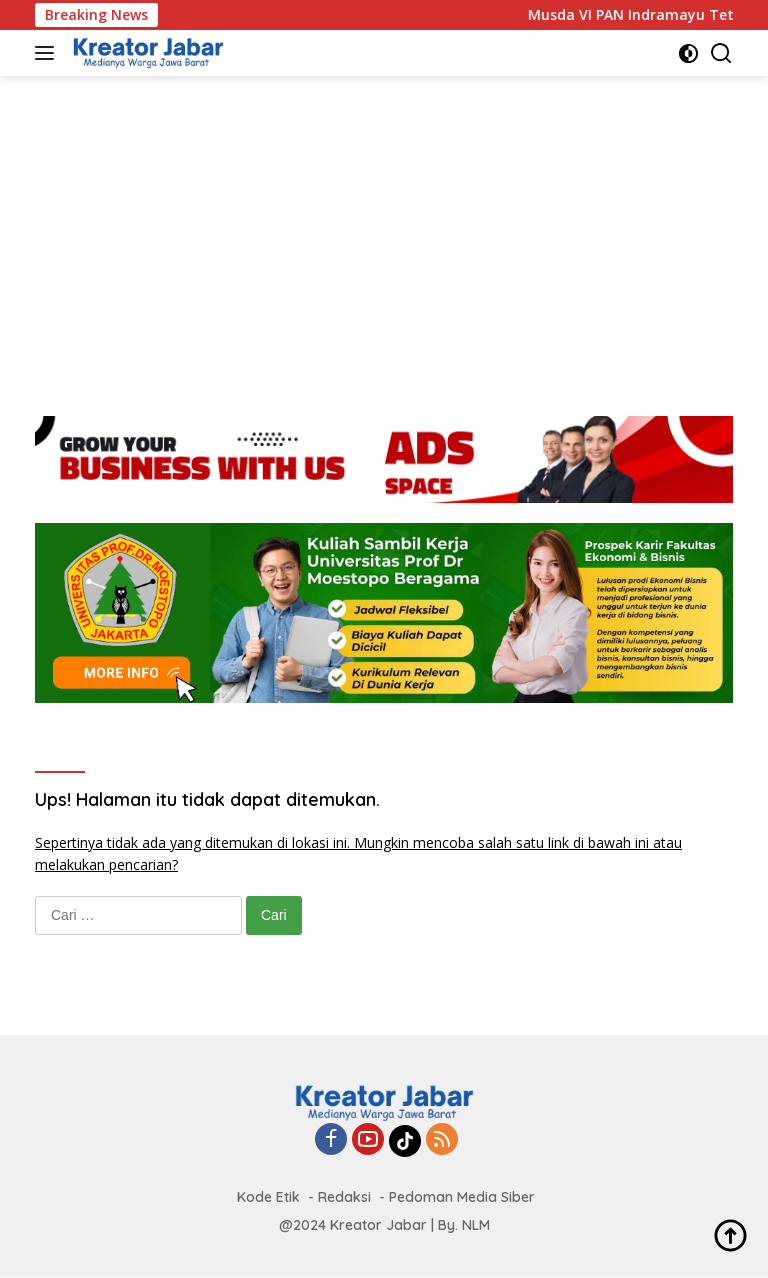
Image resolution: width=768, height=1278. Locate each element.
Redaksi (344, 1197)
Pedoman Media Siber (462, 1197)
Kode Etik (268, 1197)
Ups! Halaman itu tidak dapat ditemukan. (207, 799)
